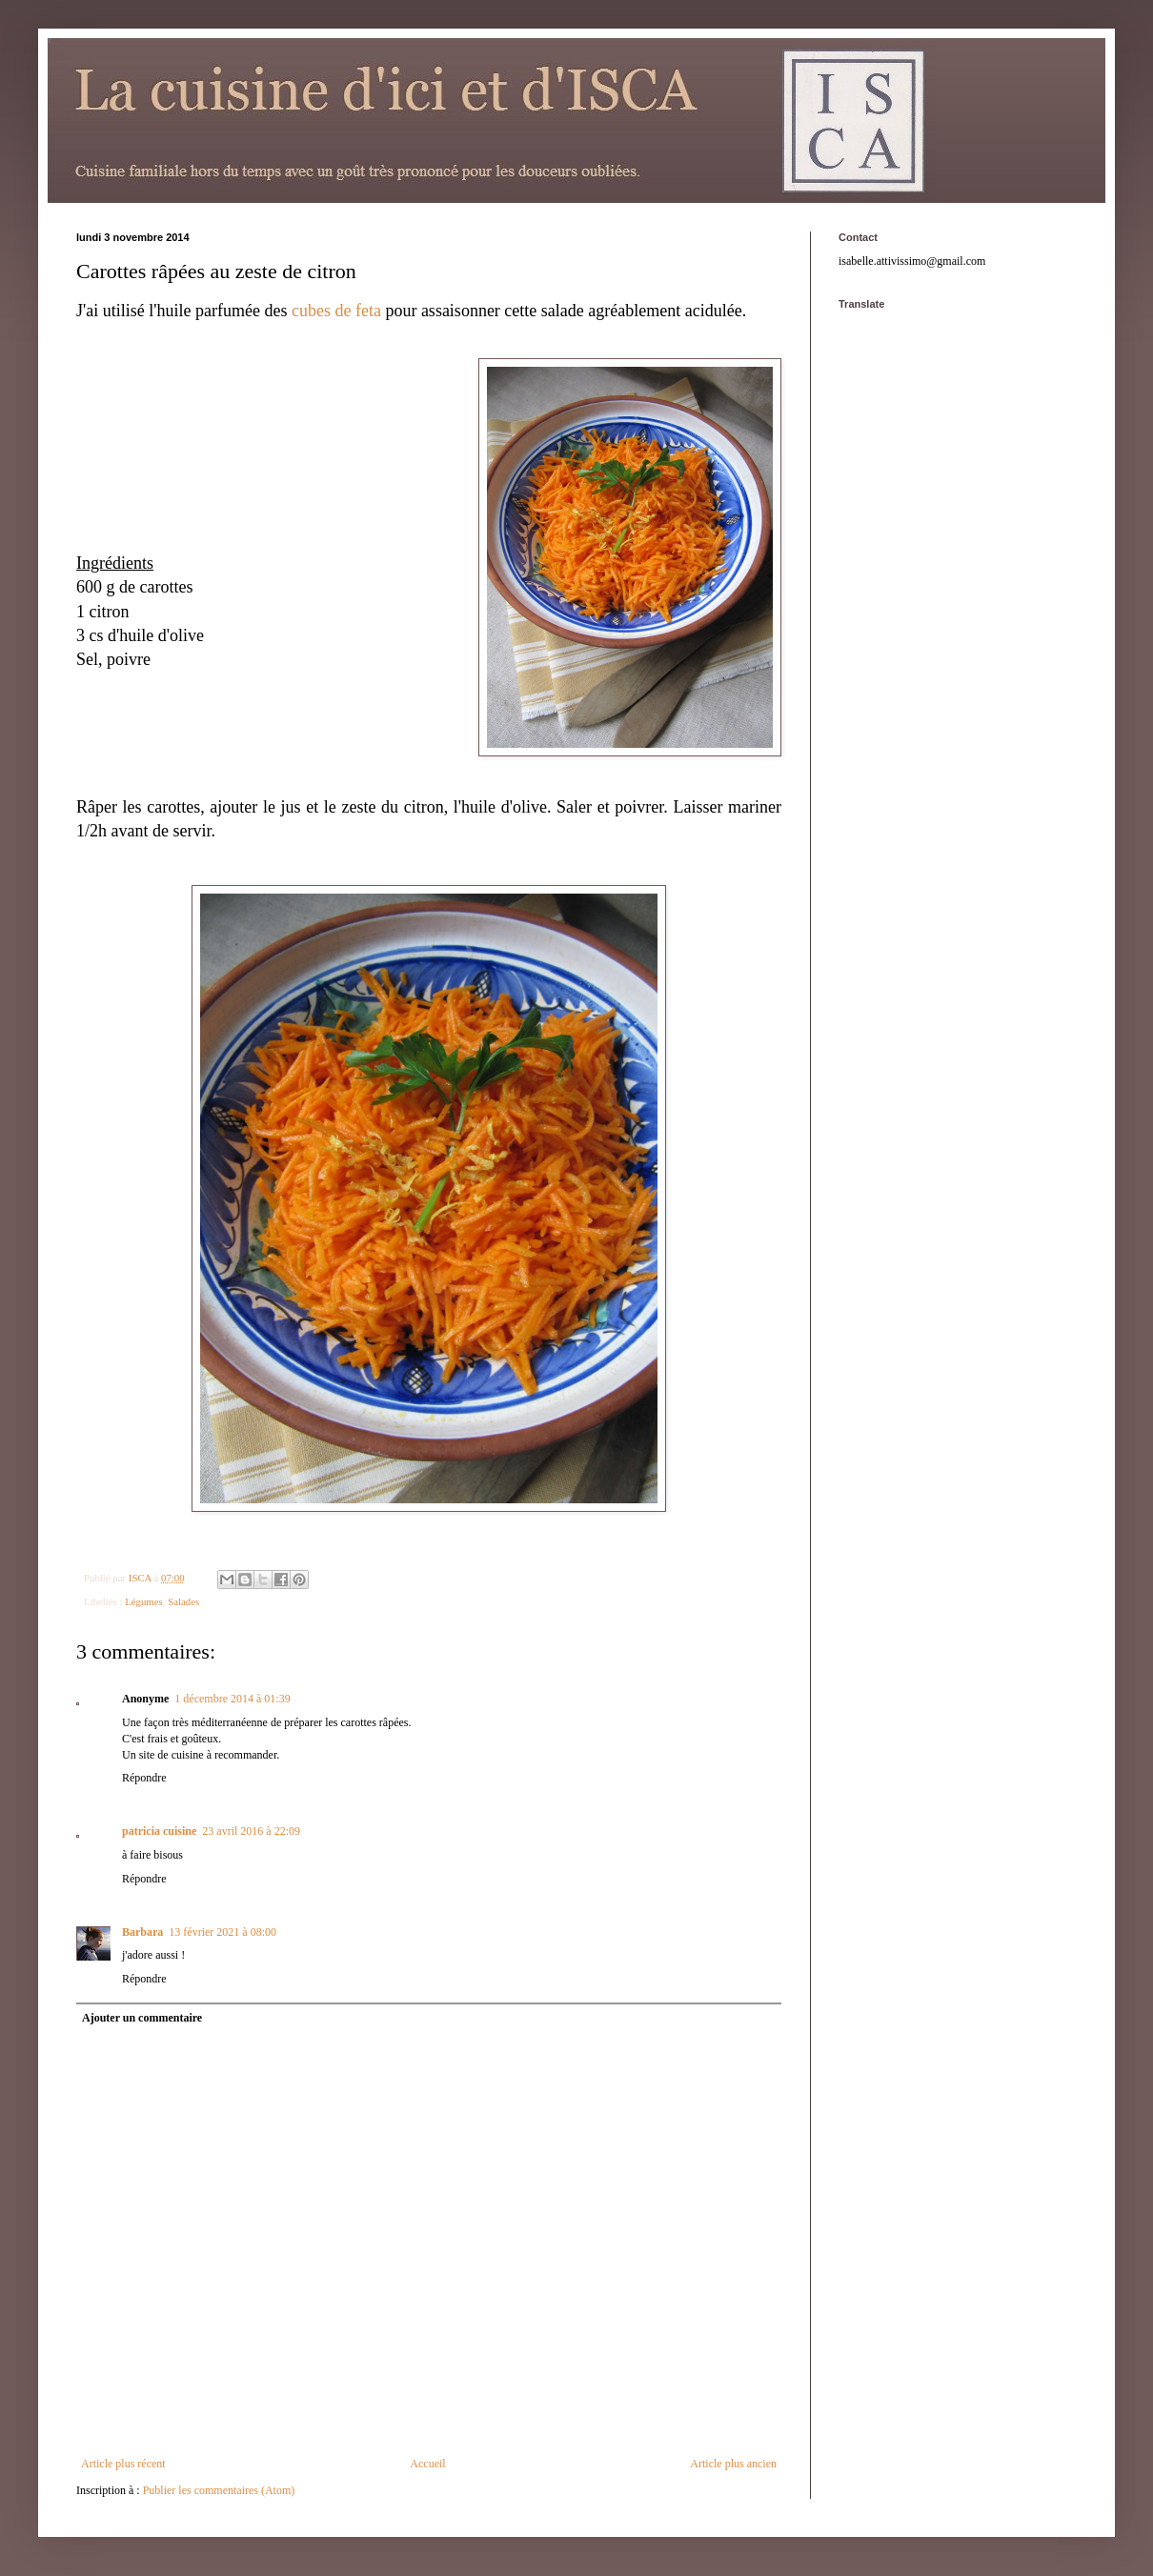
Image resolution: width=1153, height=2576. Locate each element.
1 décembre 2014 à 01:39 (232, 1698)
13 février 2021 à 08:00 (222, 1932)
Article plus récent (123, 2463)
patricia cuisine (159, 1831)
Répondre (144, 1777)
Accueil (427, 2463)
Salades (183, 1601)
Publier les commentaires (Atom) (219, 2490)
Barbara (142, 1932)
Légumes (144, 1601)
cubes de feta (336, 310)
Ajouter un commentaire (142, 2017)
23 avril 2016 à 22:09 (251, 1831)
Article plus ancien (733, 2463)
